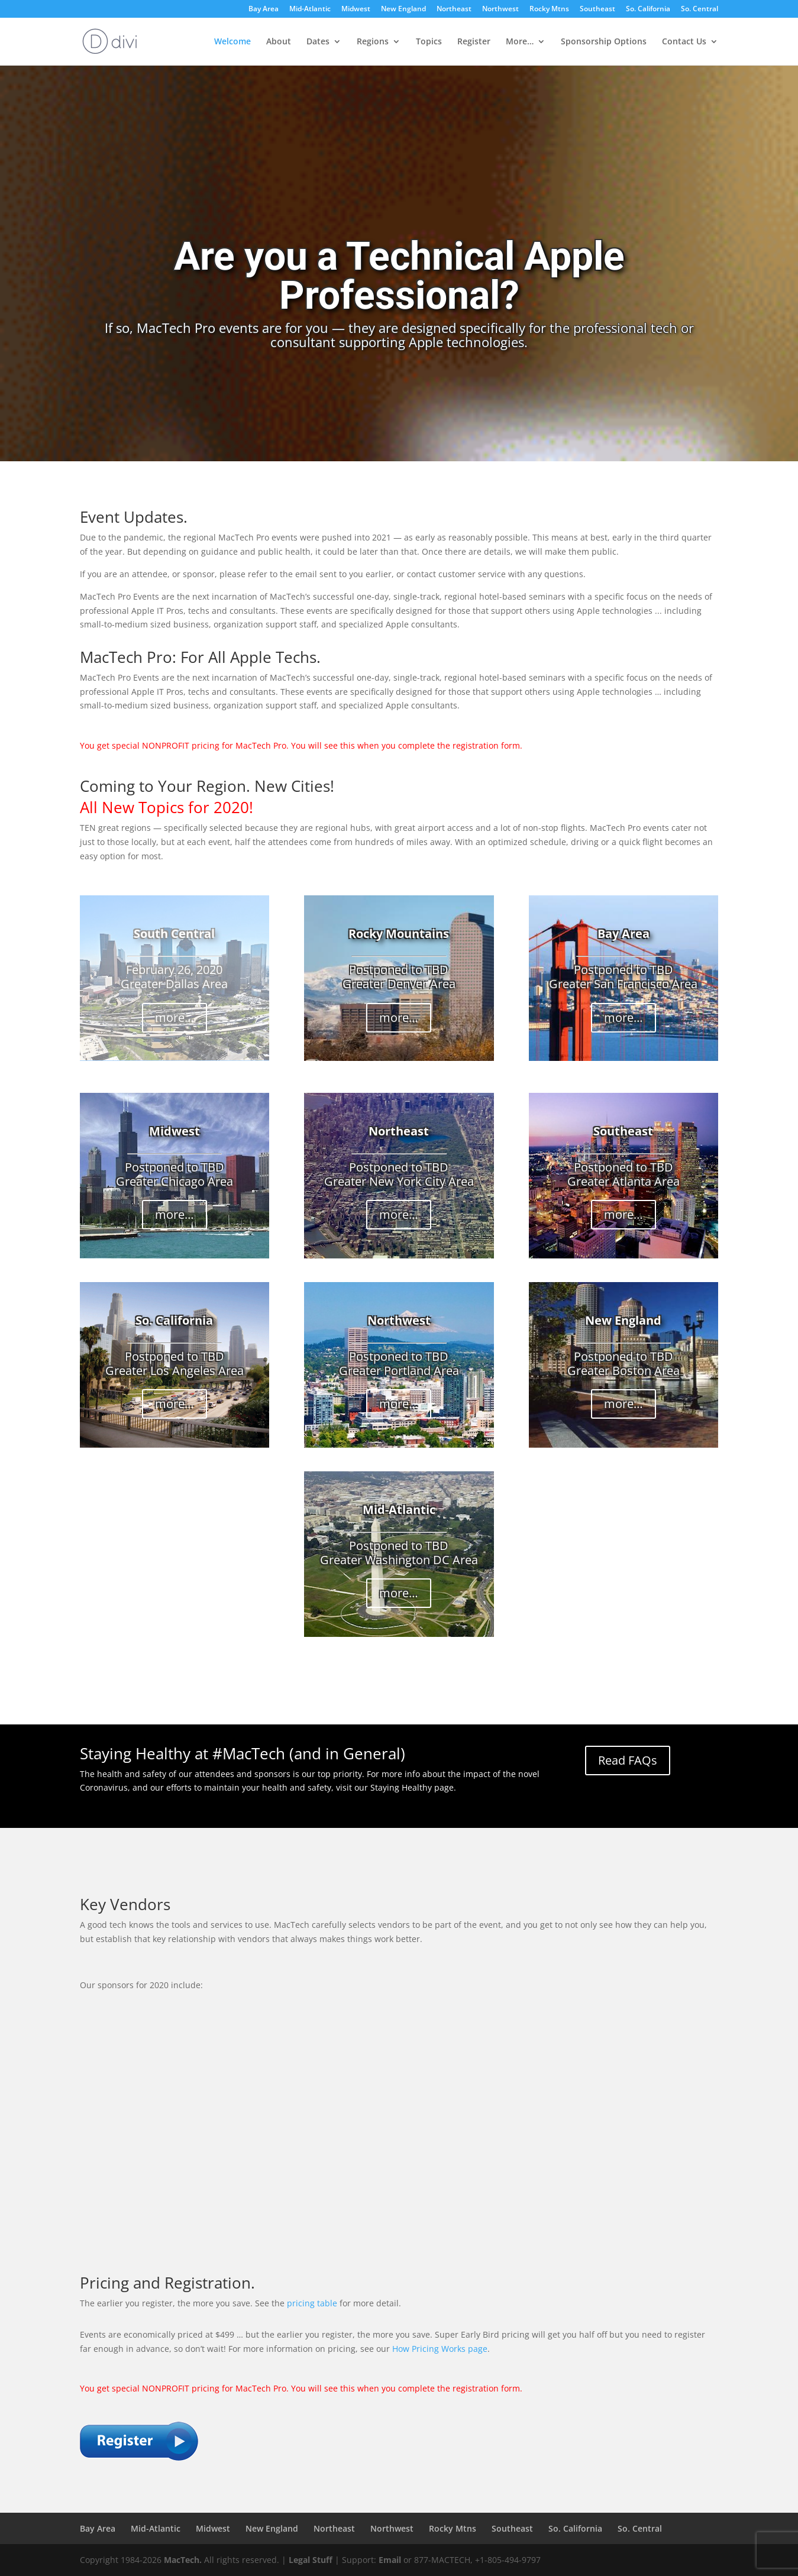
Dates (317, 42)
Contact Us (684, 42)
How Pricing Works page (439, 2348)
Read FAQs (627, 1760)
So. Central (699, 9)
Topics (429, 42)
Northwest (500, 9)
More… (520, 42)
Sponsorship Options (604, 42)
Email (390, 2559)
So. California (648, 9)
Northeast (454, 9)
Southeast (597, 9)
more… (174, 1017)
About (278, 42)
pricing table (312, 2303)
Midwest (355, 9)
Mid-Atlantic (310, 9)
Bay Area (263, 9)
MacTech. (183, 2559)
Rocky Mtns (549, 9)
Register (473, 42)
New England (403, 9)
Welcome (232, 42)
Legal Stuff (310, 2559)
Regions (373, 42)
